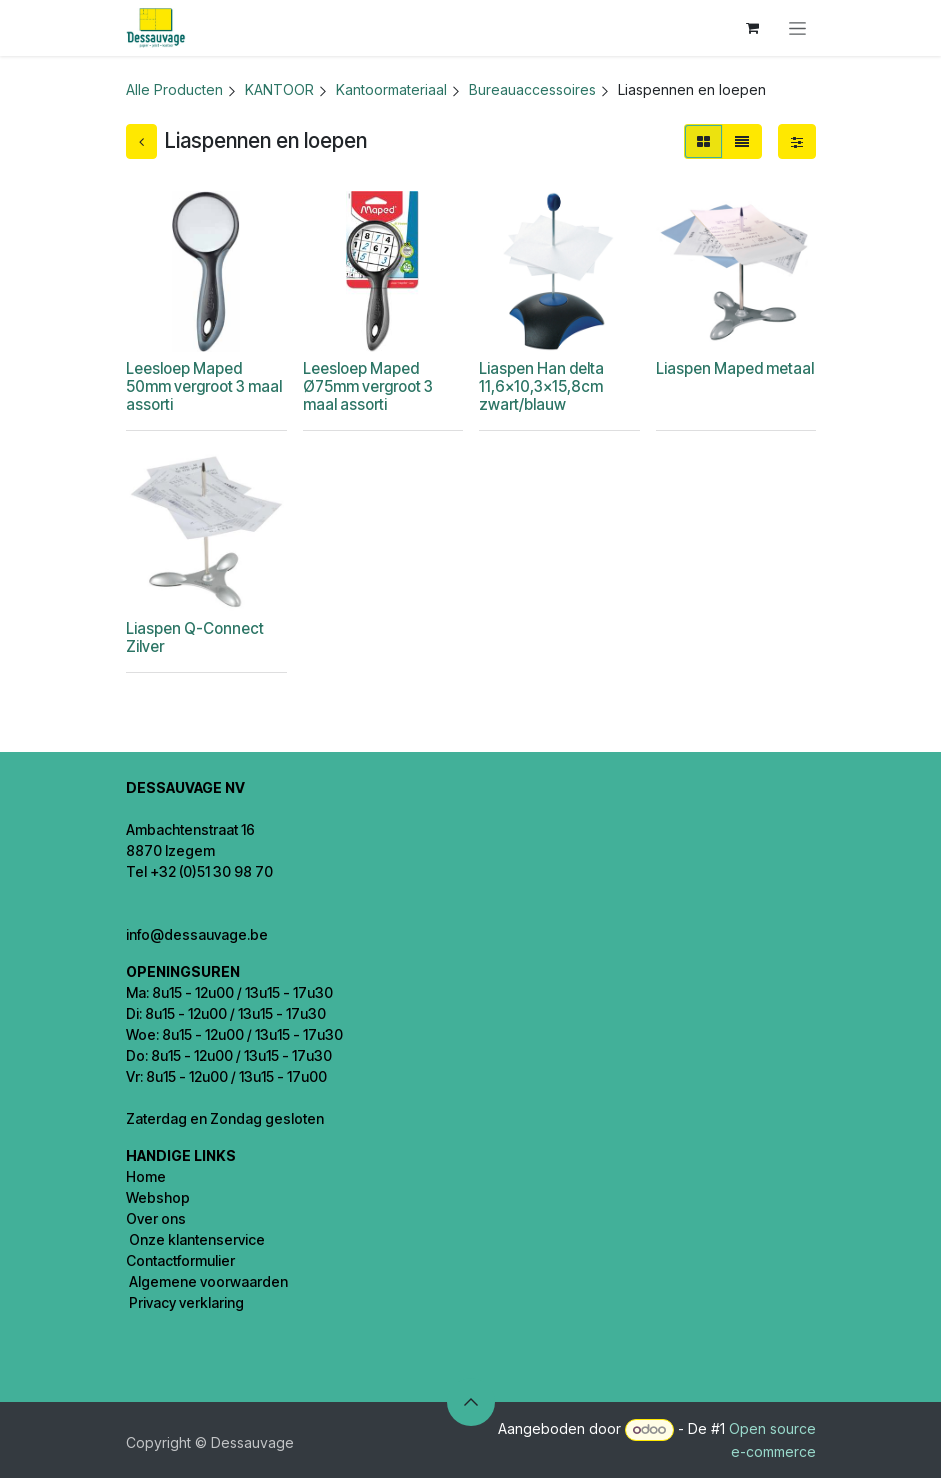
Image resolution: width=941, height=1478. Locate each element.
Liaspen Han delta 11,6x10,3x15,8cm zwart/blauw (541, 386)
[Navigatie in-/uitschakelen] (797, 28)
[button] (471, 1402)
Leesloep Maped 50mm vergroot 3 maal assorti (204, 386)
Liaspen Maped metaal (734, 368)
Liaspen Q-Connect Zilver (195, 637)
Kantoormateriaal (391, 89)
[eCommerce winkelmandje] (753, 28)
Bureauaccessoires (532, 89)
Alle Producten (174, 89)
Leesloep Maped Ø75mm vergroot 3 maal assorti (367, 386)
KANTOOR (279, 89)
